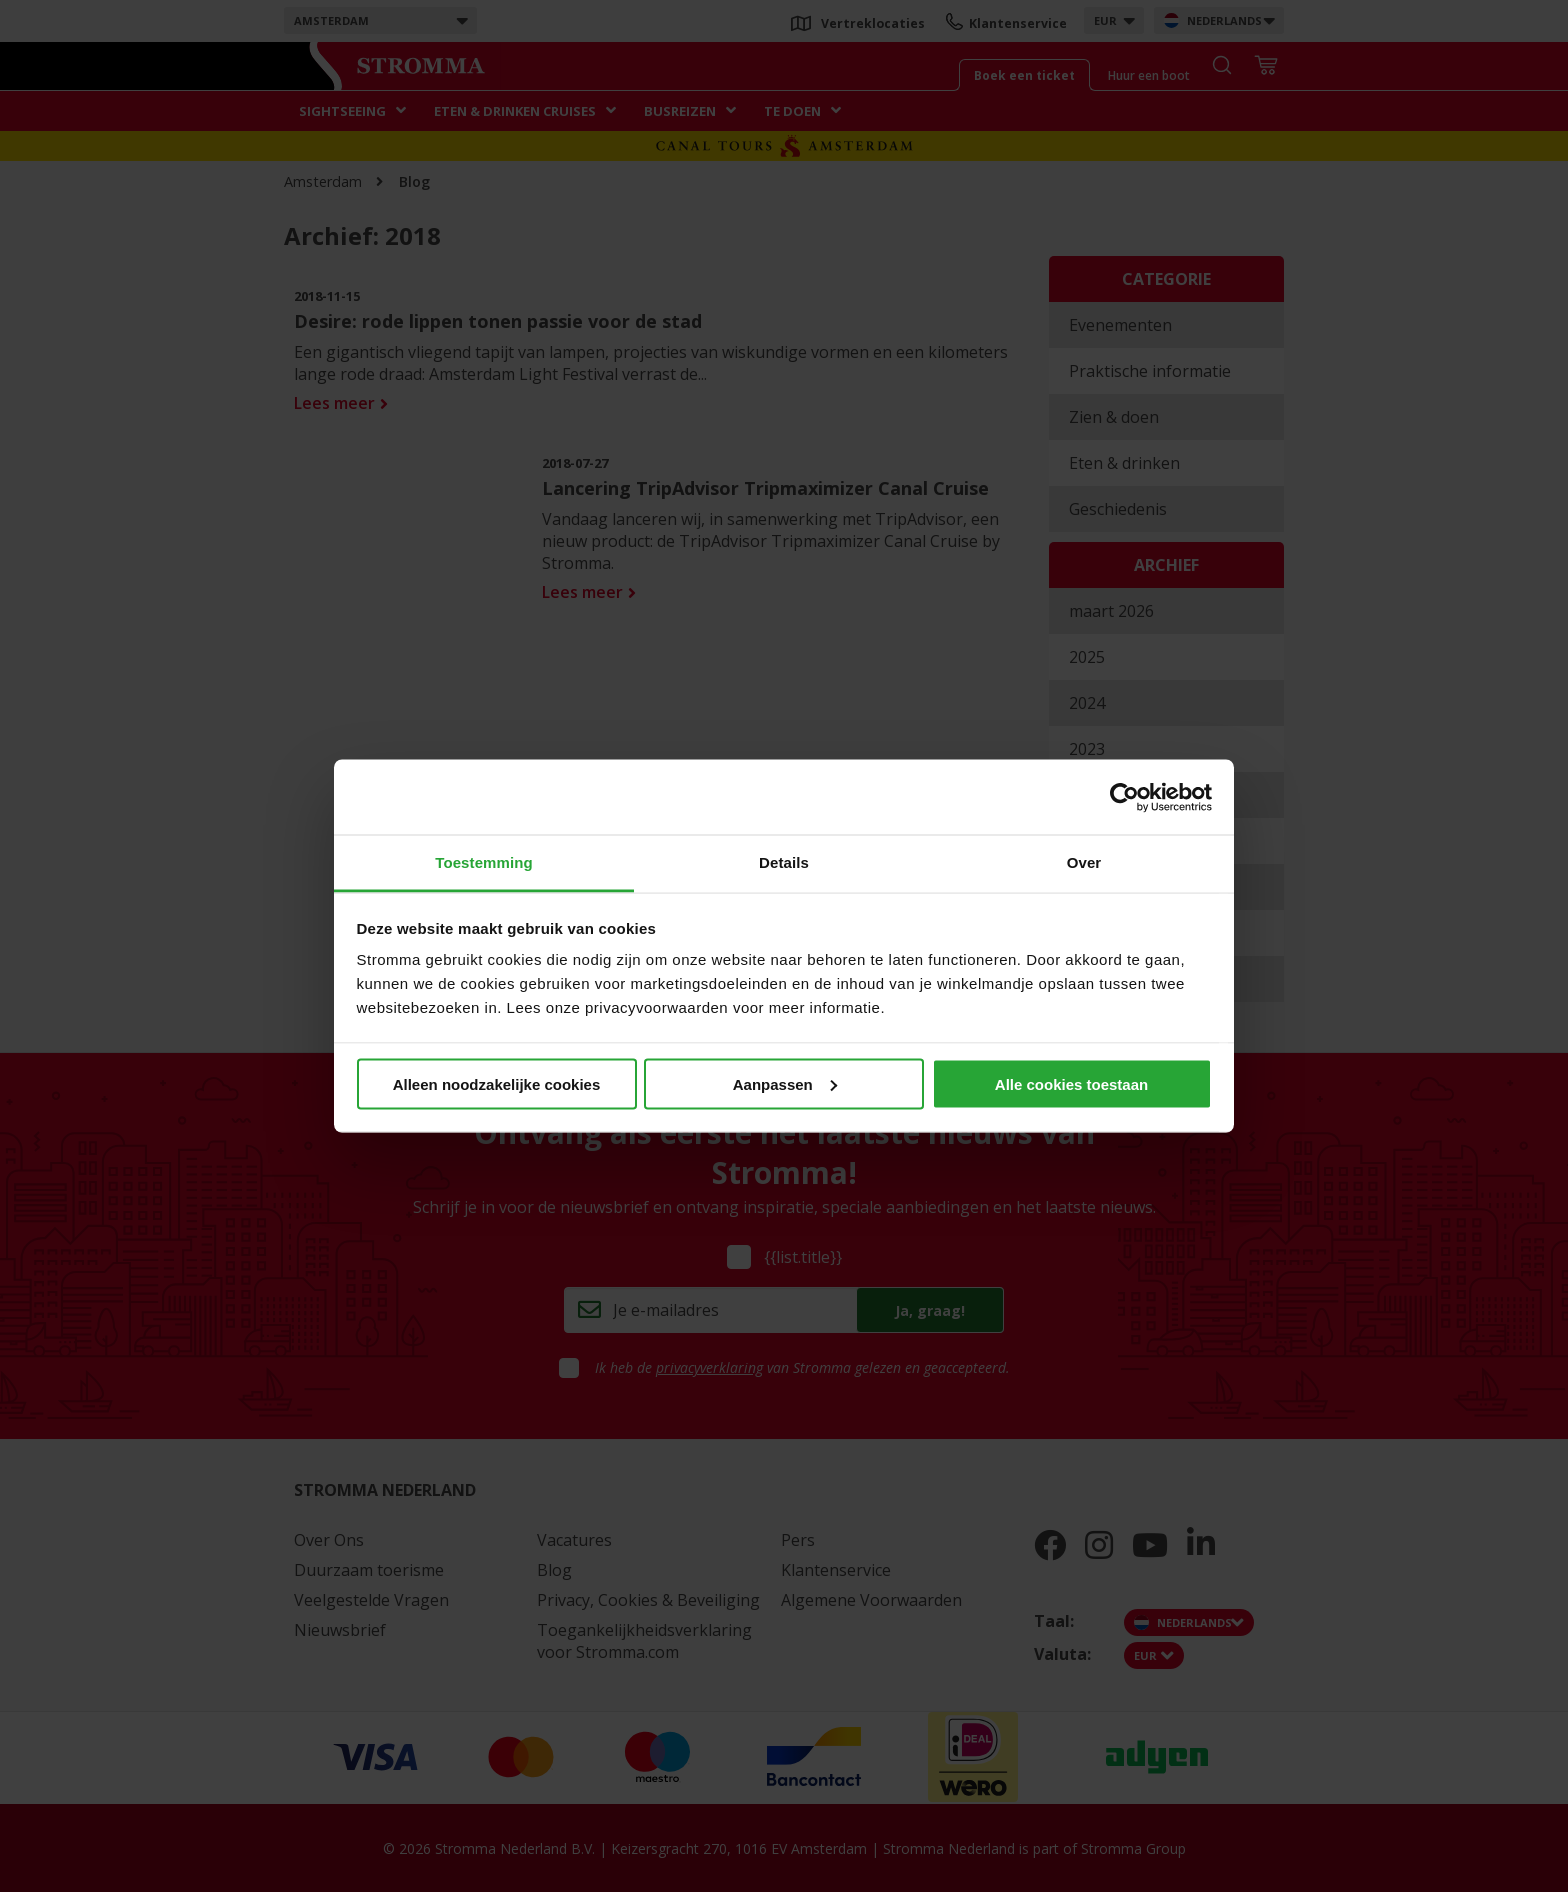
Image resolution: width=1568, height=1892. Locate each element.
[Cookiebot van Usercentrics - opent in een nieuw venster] (1124, 797)
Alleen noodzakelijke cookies (497, 1083)
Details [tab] (784, 862)
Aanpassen (785, 1083)
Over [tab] (1084, 862)
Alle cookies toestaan (1071, 1083)
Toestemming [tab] (484, 862)
